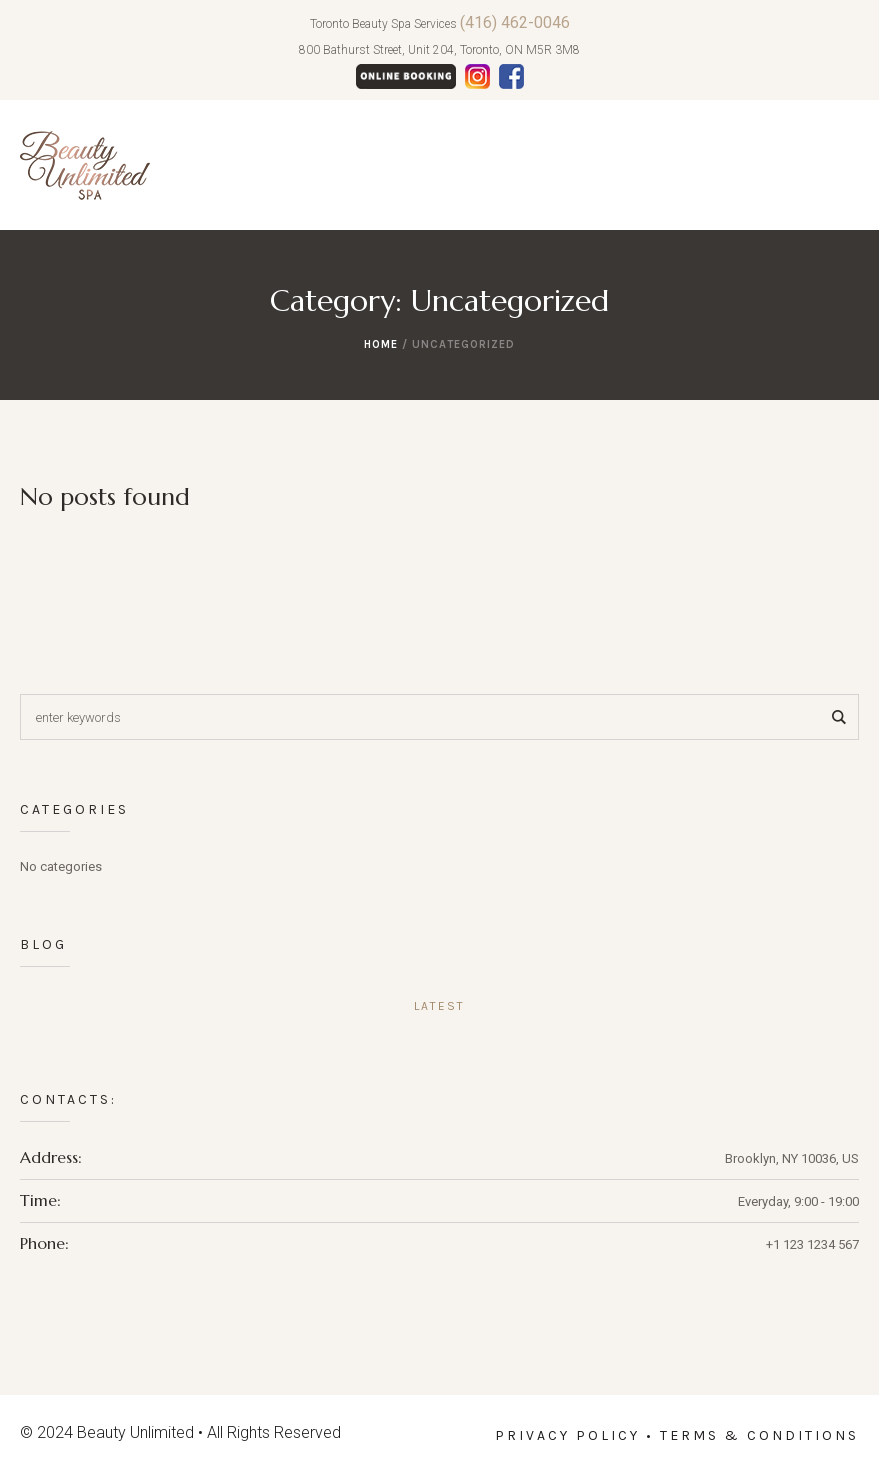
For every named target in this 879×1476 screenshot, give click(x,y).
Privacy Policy (567, 1435)
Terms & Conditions (759, 1435)
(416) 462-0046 (515, 22)
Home (381, 344)
